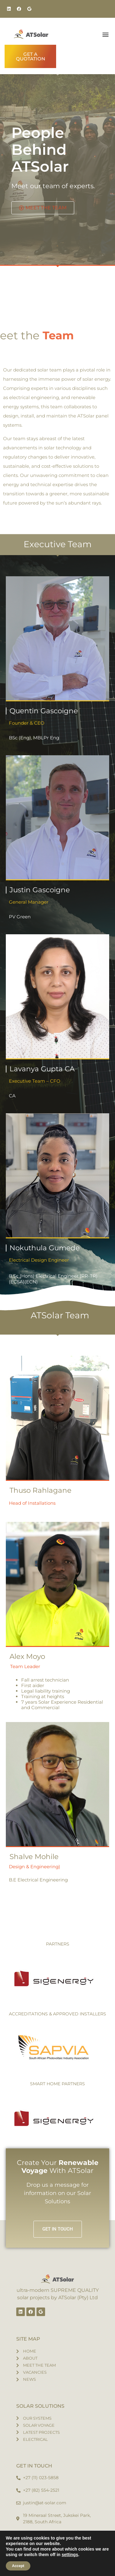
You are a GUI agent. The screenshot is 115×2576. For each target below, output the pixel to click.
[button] (105, 34)
